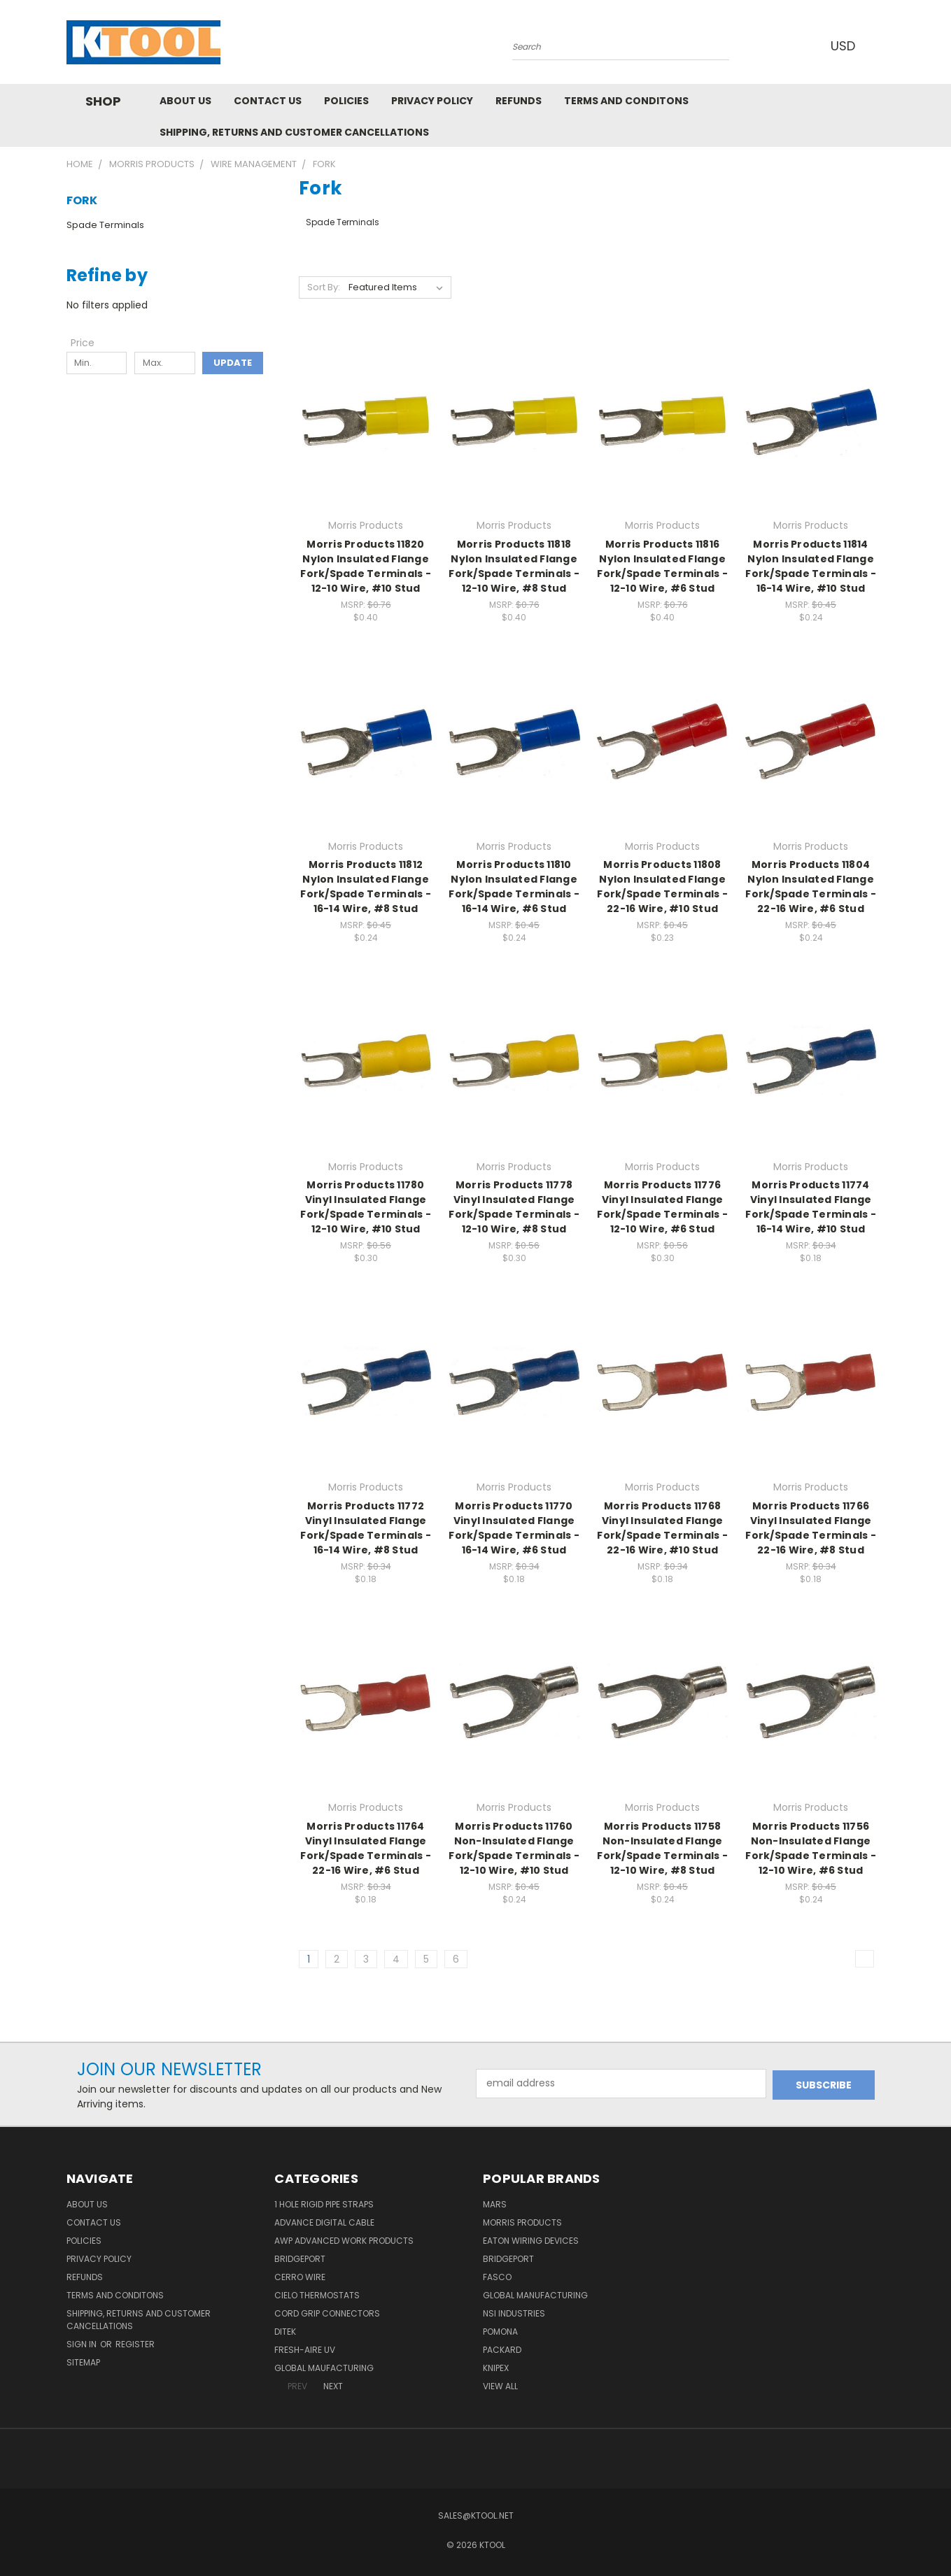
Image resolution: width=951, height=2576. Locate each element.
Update (232, 362)
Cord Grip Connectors (327, 2313)
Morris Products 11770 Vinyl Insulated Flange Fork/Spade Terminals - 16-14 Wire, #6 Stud (514, 1528)
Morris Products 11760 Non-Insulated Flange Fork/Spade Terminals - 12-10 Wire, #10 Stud (514, 1848)
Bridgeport (299, 2259)
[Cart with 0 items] (882, 45)
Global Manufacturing (535, 2295)
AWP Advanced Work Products (344, 2241)
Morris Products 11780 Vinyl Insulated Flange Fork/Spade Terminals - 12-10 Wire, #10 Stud (365, 1207)
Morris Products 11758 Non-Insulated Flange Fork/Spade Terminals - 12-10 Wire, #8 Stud (662, 1848)
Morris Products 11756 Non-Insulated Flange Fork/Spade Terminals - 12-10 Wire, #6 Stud (810, 1848)
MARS (495, 2204)
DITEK (285, 2331)
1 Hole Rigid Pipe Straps (324, 2204)
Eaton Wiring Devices (531, 2241)
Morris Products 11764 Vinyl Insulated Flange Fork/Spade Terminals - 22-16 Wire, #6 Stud (365, 1848)
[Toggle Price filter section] (89, 343)
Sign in (82, 2344)
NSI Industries (514, 2313)
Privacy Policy (432, 101)
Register (135, 2344)
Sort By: (323, 287)
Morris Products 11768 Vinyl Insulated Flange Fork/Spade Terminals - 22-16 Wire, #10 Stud (662, 1528)
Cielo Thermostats (317, 2295)
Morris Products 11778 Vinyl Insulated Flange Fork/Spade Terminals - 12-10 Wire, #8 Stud (514, 1207)
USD (846, 46)
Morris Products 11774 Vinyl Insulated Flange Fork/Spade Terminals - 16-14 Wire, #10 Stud (810, 1207)
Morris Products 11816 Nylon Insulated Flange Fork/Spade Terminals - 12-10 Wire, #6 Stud (662, 566)
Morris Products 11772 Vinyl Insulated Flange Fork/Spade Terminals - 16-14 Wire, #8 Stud (365, 1528)
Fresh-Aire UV (304, 2350)
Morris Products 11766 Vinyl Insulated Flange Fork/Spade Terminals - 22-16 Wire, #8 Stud (810, 1528)
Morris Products (522, 2222)
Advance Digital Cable (324, 2222)
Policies (346, 101)
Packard (502, 2350)
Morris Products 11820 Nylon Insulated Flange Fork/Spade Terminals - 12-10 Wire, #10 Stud (365, 566)
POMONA (500, 2331)
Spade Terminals (105, 225)
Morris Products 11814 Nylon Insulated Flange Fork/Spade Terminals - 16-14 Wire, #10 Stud (810, 566)
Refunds (518, 101)
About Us (185, 101)
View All (500, 2386)
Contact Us (268, 101)
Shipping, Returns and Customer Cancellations (294, 132)
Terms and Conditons (626, 101)
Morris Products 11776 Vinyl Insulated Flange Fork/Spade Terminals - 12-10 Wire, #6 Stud (662, 1207)
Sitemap (83, 2362)
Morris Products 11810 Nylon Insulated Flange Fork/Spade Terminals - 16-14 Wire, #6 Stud (514, 887)
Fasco (497, 2277)
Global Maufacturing (324, 2368)
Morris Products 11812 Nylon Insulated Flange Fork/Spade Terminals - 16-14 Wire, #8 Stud (365, 887)
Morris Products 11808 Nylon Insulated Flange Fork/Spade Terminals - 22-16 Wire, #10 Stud (662, 887)
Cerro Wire (299, 2277)
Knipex (496, 2368)
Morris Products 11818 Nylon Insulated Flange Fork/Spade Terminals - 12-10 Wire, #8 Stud (514, 566)
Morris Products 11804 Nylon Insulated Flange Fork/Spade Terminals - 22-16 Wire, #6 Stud (810, 887)
